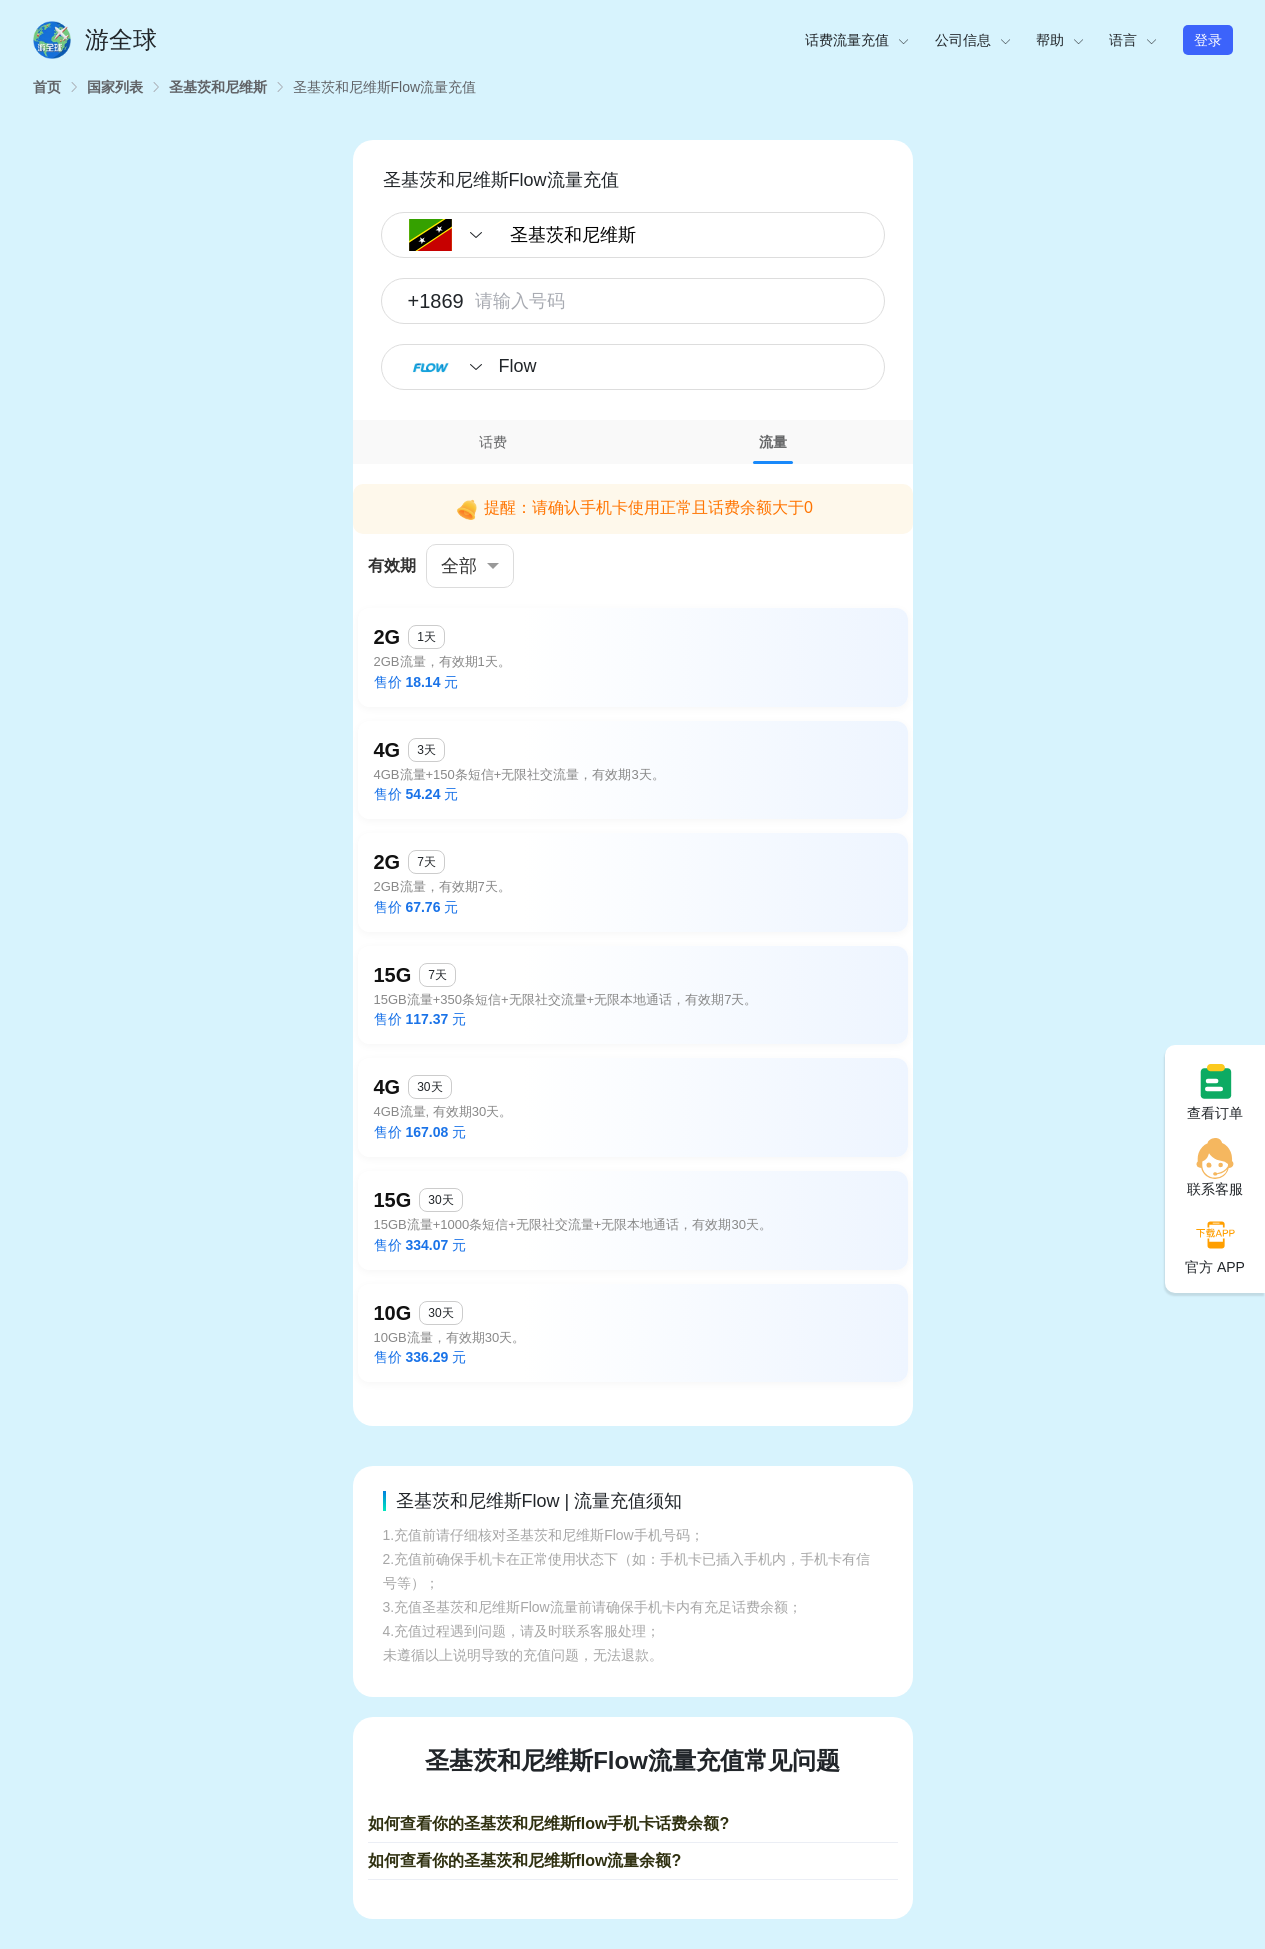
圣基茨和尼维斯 (218, 87)
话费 (493, 442)
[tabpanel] (633, 930)
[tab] (493, 442)
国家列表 (115, 87)
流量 (773, 442)
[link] (47, 87)
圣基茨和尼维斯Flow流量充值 (385, 87)
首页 (47, 87)
